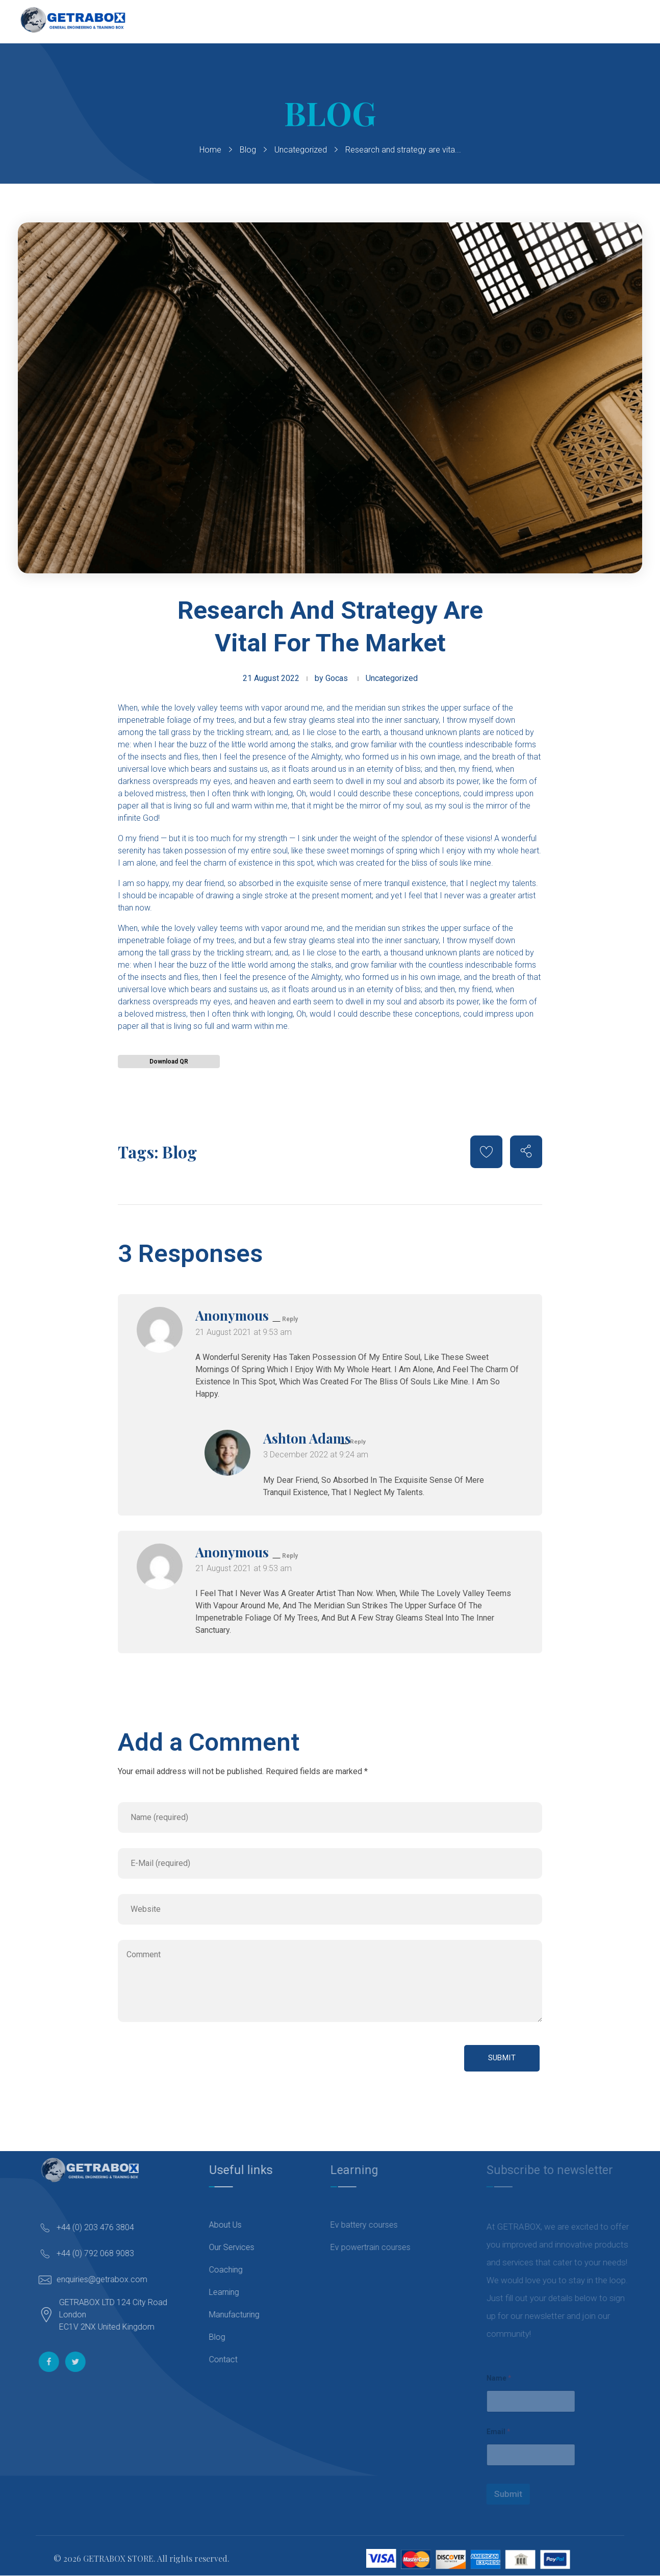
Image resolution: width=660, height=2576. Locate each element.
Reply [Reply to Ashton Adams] (358, 1441)
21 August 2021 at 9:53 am (243, 1332)
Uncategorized (300, 150)
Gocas (336, 678)
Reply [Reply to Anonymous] (290, 1319)
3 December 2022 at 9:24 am (315, 1454)
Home (210, 150)
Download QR (168, 1061)
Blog (248, 150)
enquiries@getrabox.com (111, 2279)
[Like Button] (486, 1151)
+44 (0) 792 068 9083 (105, 2253)
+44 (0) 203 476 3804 (105, 2227)
